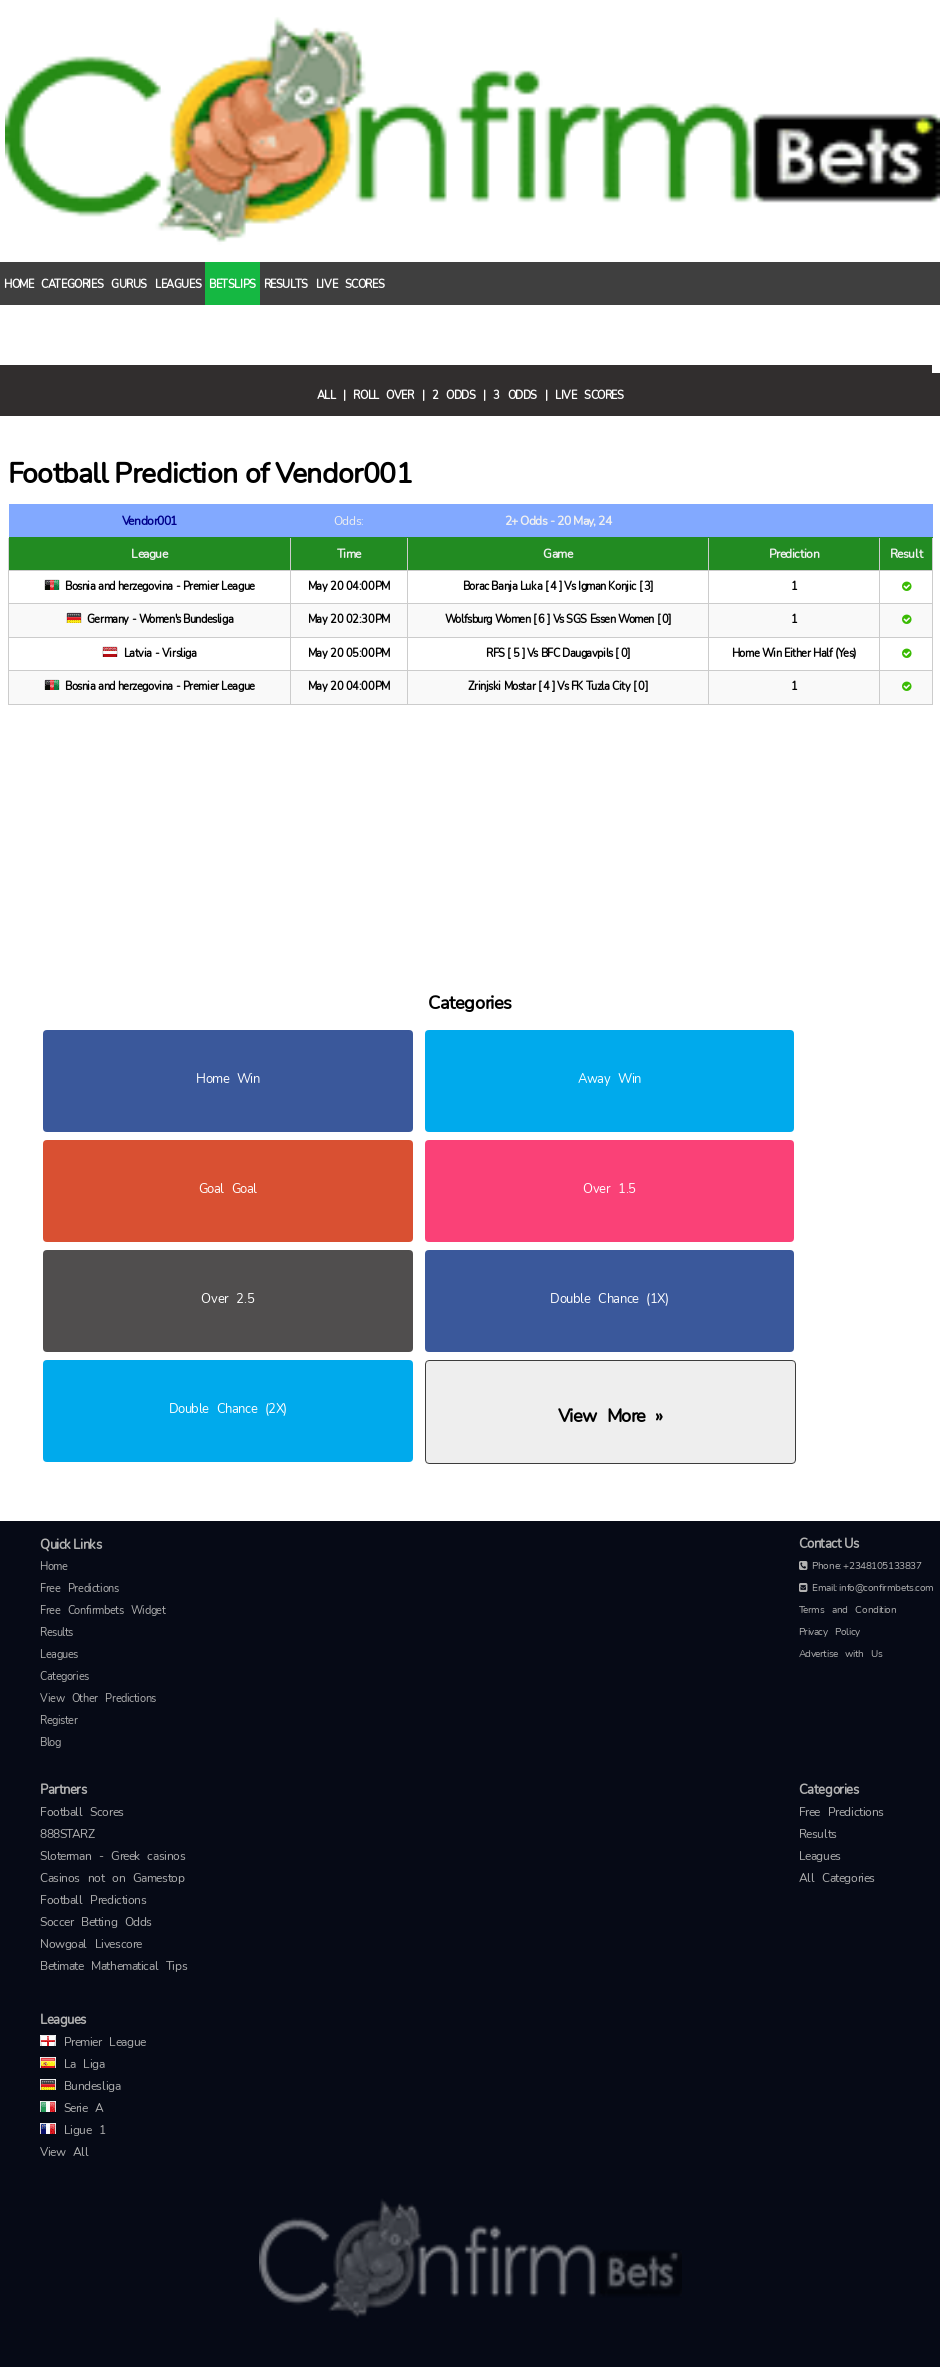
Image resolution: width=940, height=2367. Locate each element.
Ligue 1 (73, 2130)
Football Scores (82, 1812)
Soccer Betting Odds (96, 1922)
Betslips (232, 283)
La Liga (72, 2064)
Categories (72, 283)
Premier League (93, 2042)
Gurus (129, 283)
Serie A (72, 2108)
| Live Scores (584, 394)
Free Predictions (79, 1588)
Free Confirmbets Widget (102, 1610)
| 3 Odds (510, 394)
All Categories (837, 1878)
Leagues (178, 283)
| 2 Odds (449, 394)
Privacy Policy (829, 1632)
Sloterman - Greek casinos (113, 1856)
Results (286, 283)
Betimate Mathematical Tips (113, 1966)
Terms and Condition (848, 1610)
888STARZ (67, 1834)
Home (18, 283)
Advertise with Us (841, 1654)
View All (64, 2152)
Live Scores (350, 283)
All (326, 394)
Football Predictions (93, 1900)
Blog (50, 1742)
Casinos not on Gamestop (112, 1878)
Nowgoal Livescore (91, 1944)
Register (59, 1720)
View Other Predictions (98, 1698)
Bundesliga (80, 2086)
